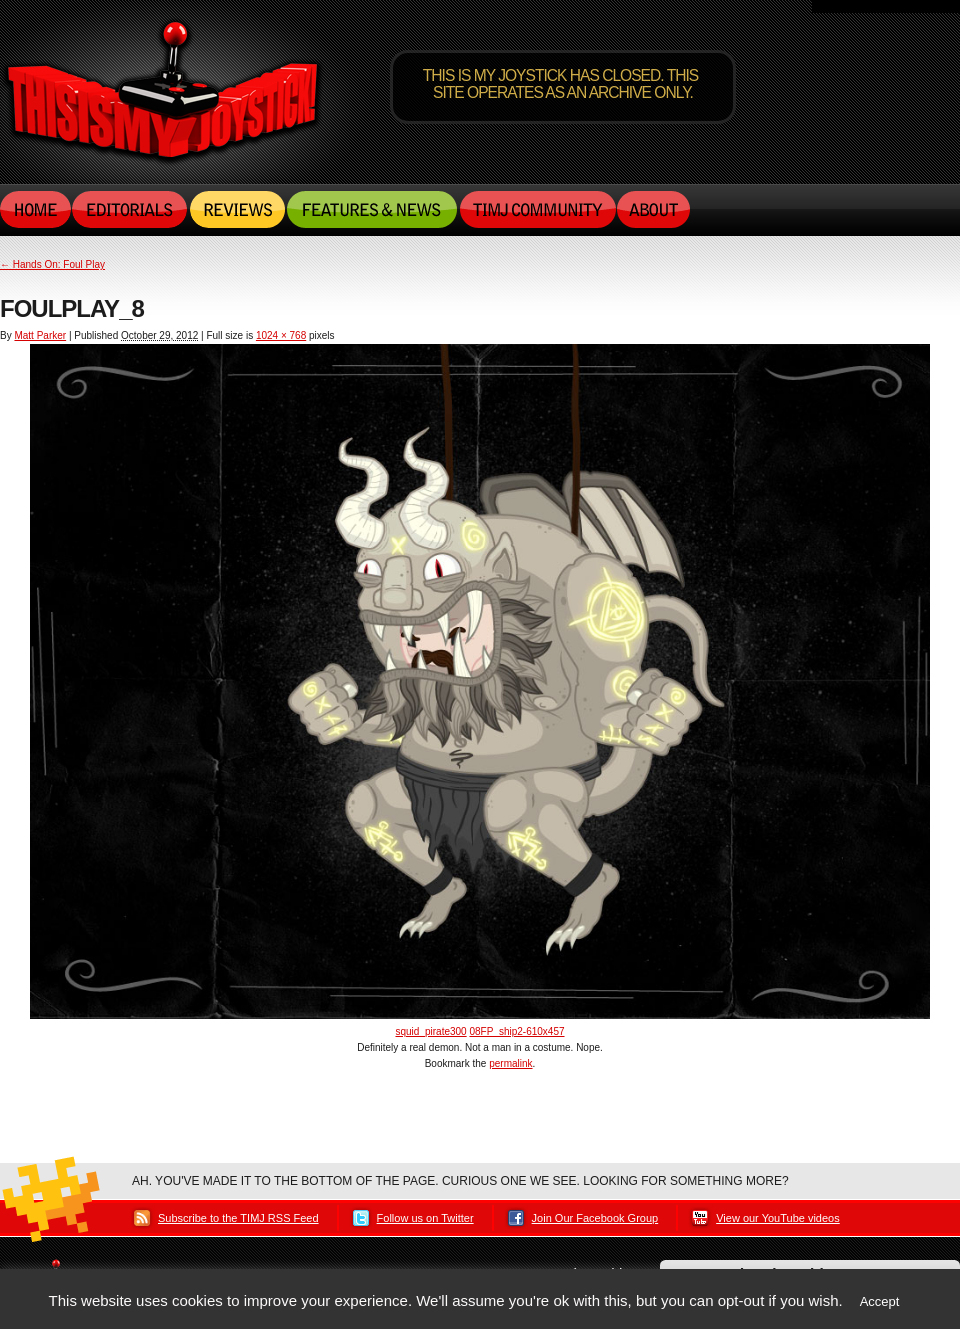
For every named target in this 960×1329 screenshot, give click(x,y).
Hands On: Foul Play (52, 264)
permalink (510, 1063)
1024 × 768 (281, 335)
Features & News (372, 209)
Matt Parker (40, 335)
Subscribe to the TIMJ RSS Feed (238, 1218)
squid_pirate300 (430, 1031)
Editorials (130, 209)
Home (36, 209)
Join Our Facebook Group (595, 1218)
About (653, 209)
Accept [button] (880, 1301)
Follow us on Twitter (425, 1218)
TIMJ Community (537, 209)
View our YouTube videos (778, 1218)
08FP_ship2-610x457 (516, 1031)
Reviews (237, 209)
